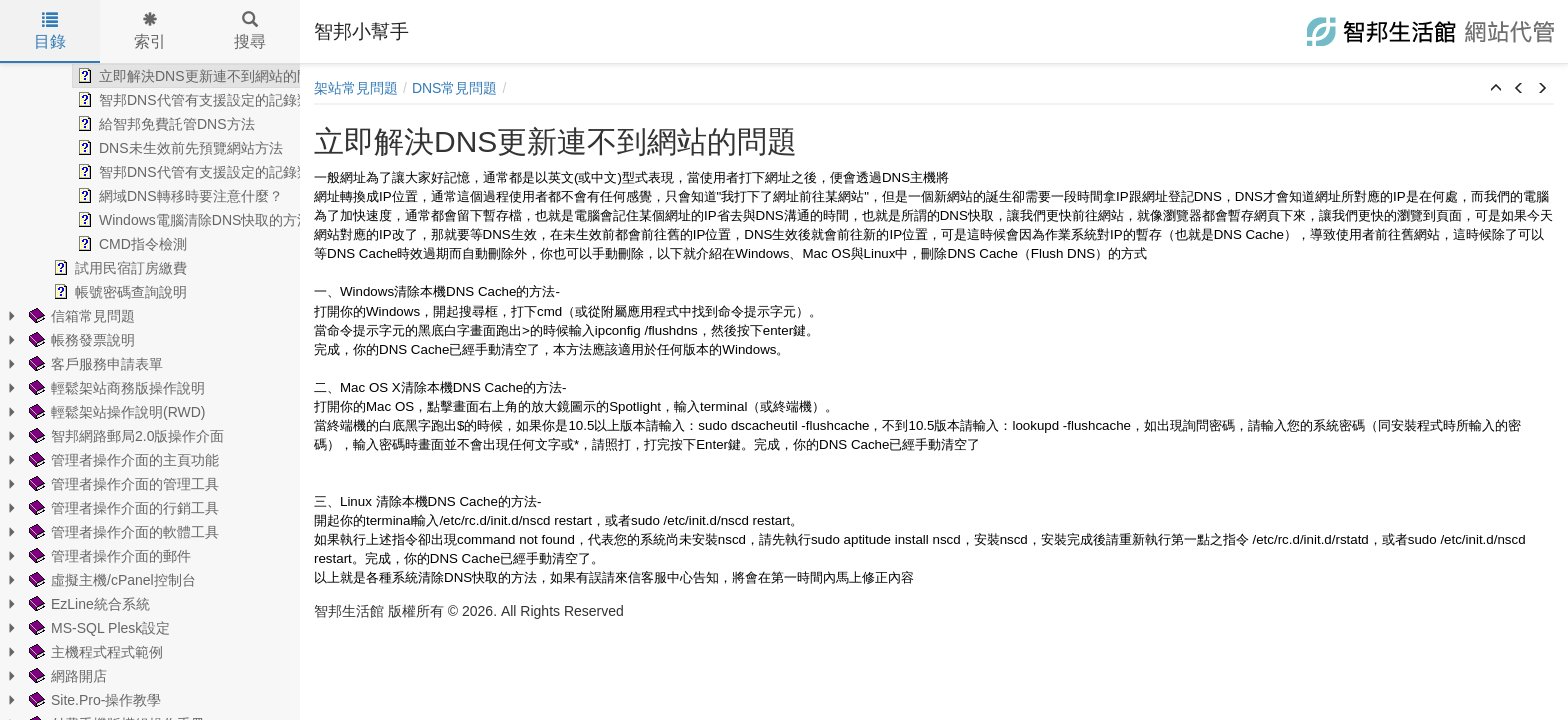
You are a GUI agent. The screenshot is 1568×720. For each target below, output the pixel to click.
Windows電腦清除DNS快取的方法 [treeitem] (163, 220)
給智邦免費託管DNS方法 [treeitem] (135, 124)
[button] (1496, 89)
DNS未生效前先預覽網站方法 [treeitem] (149, 148)
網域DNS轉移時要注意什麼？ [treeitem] (149, 196)
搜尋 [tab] (250, 31)
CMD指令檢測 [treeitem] (101, 244)
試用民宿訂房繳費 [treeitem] (89, 268)
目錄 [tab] (50, 31)
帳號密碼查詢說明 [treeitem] (89, 292)
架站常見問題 (356, 88)
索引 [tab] (150, 31)
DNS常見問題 (455, 88)
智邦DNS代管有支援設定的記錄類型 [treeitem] (170, 100)
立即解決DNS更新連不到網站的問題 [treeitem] (170, 76)
